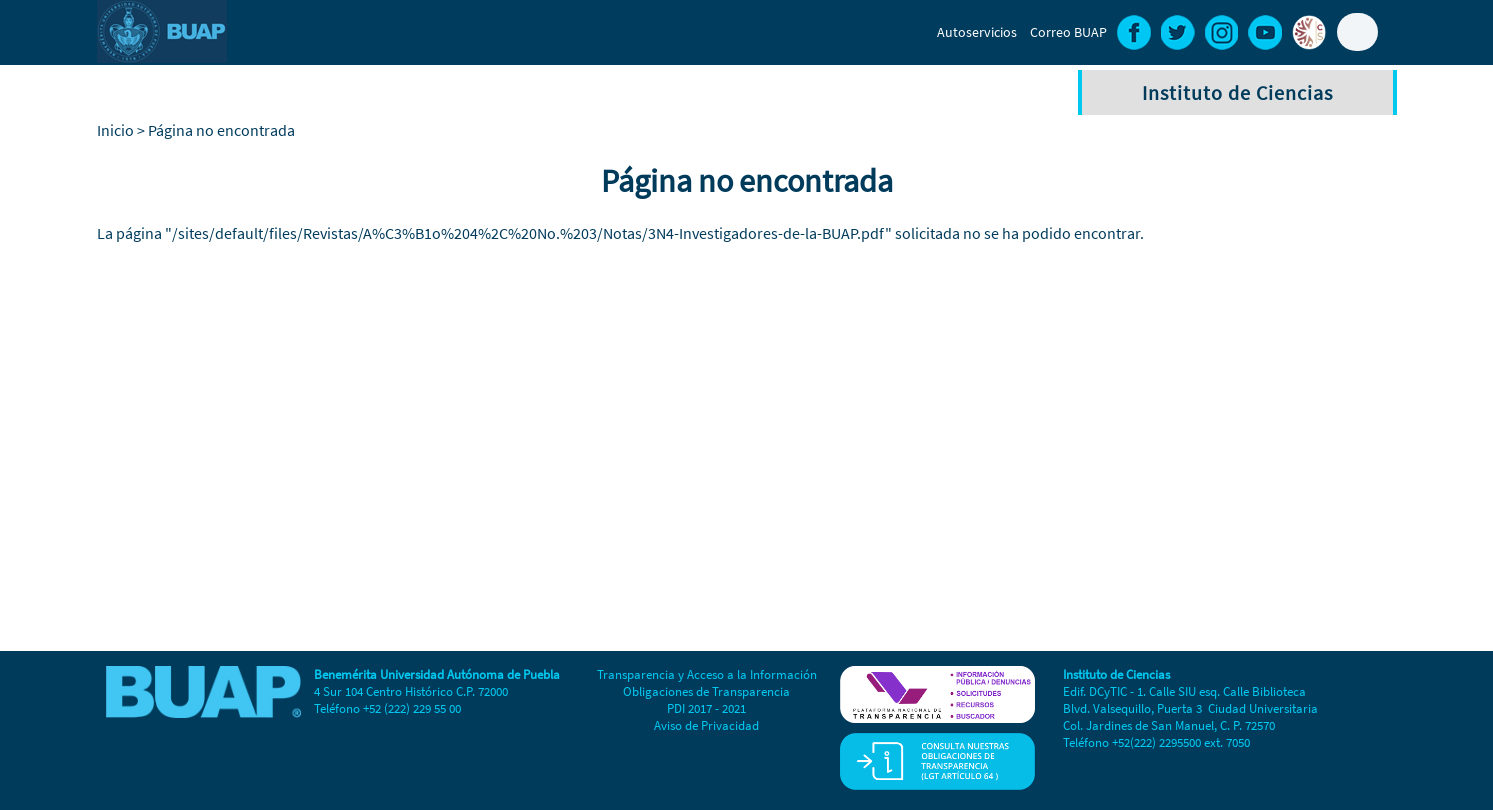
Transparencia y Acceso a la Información (707, 674)
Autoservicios (977, 32)
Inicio (115, 130)
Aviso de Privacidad (706, 725)
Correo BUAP (1068, 32)
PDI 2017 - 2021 (706, 708)
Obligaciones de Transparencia (706, 691)
